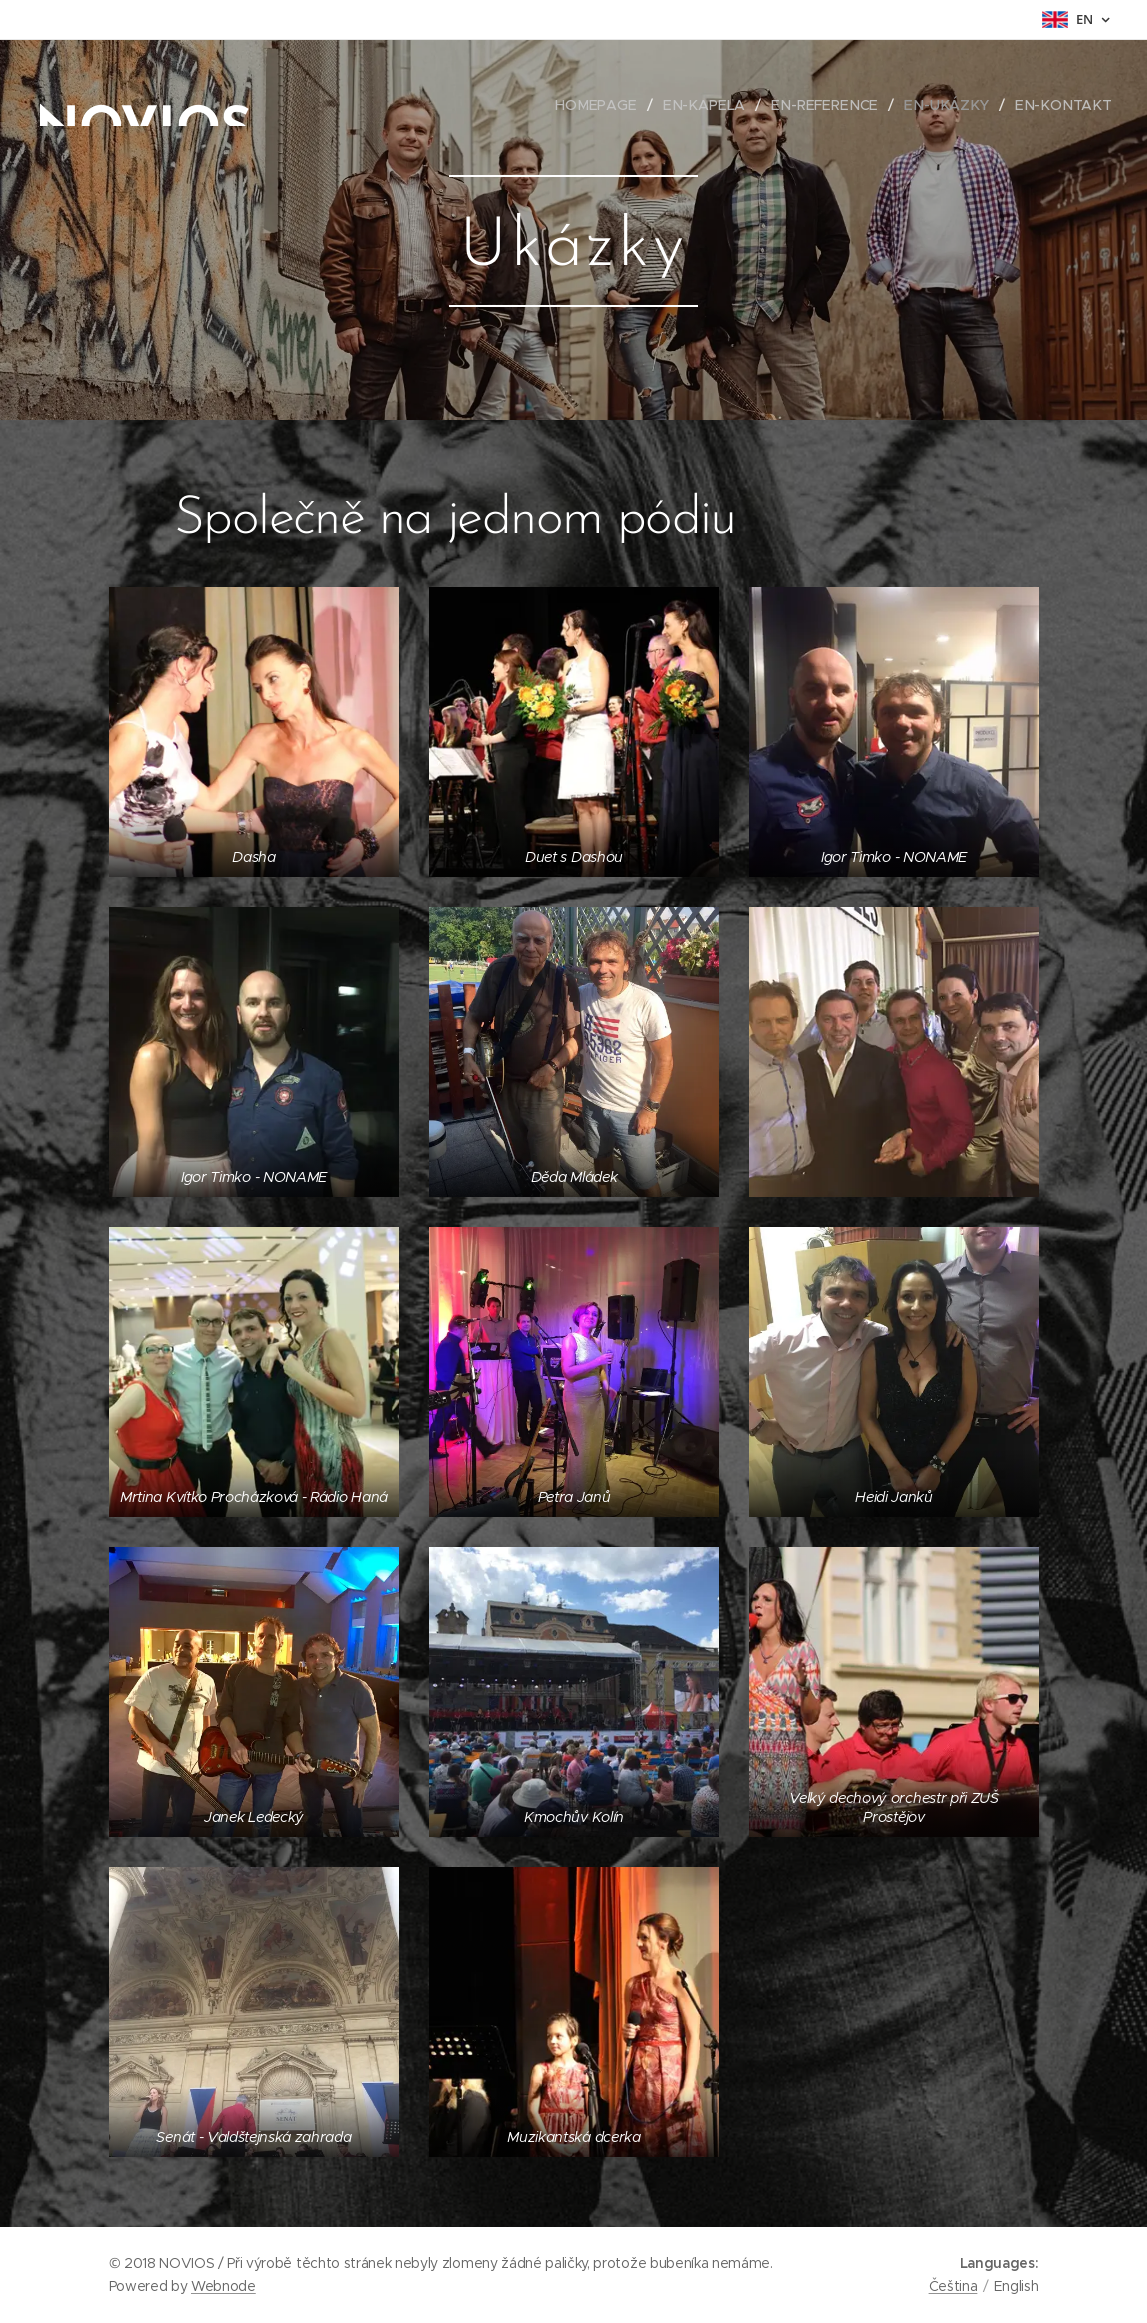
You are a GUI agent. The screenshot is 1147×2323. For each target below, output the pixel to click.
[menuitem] (616, 105)
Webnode (223, 2286)
